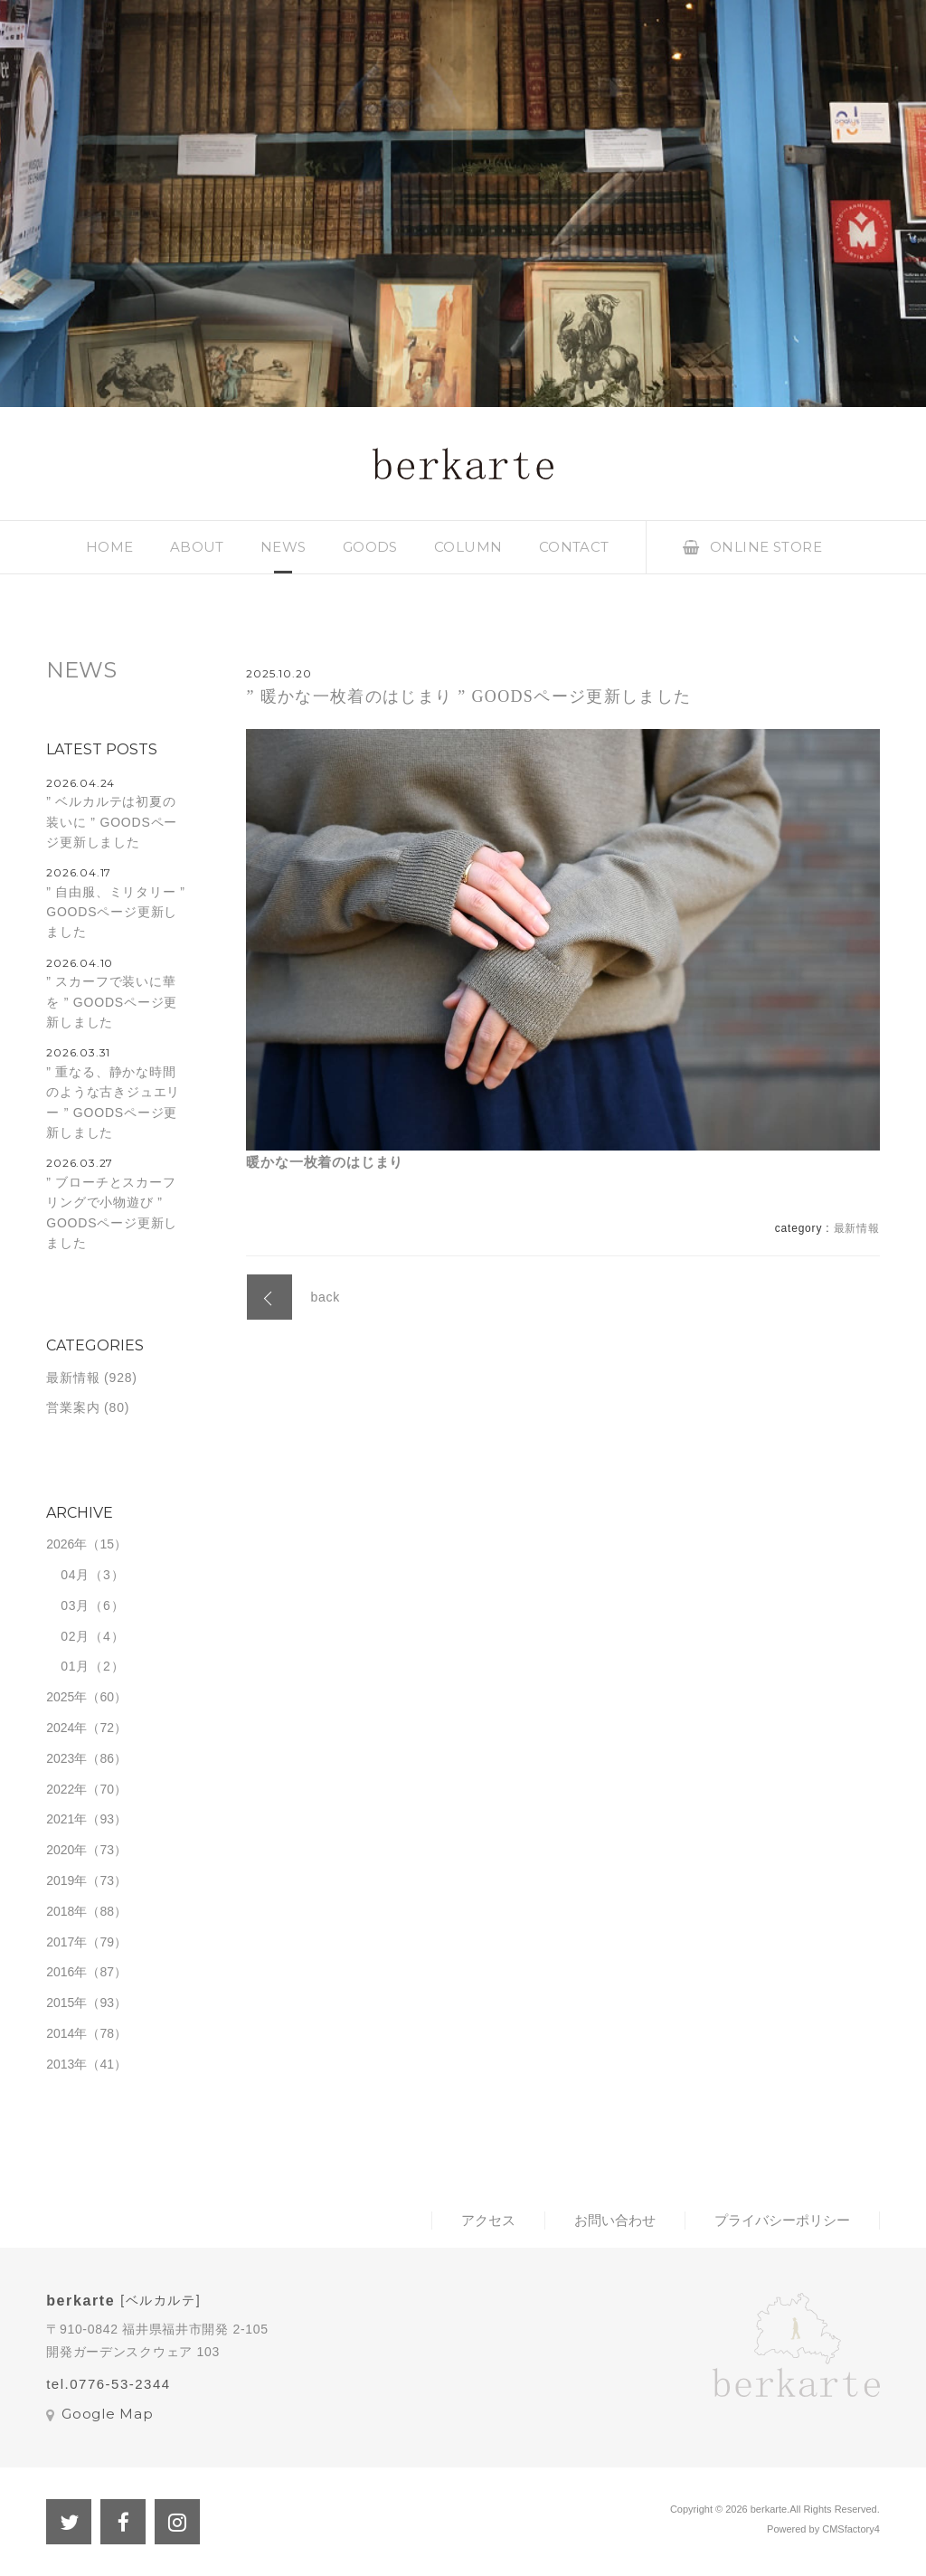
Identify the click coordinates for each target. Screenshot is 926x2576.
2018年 (66, 1911)
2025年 (66, 1697)
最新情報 (857, 1228)
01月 (75, 1666)
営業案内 (72, 1407)
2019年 (66, 1880)
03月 (75, 1605)
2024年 (66, 1727)
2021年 (66, 1819)
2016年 (66, 1972)
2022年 (66, 1789)
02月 (75, 1636)
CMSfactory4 (851, 2529)
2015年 (66, 2002)
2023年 (66, 1758)
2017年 (66, 1942)
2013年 (66, 2064)
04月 (75, 1574)
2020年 (66, 1849)
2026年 (66, 1544)
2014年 (66, 2033)
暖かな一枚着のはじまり (324, 1162)
